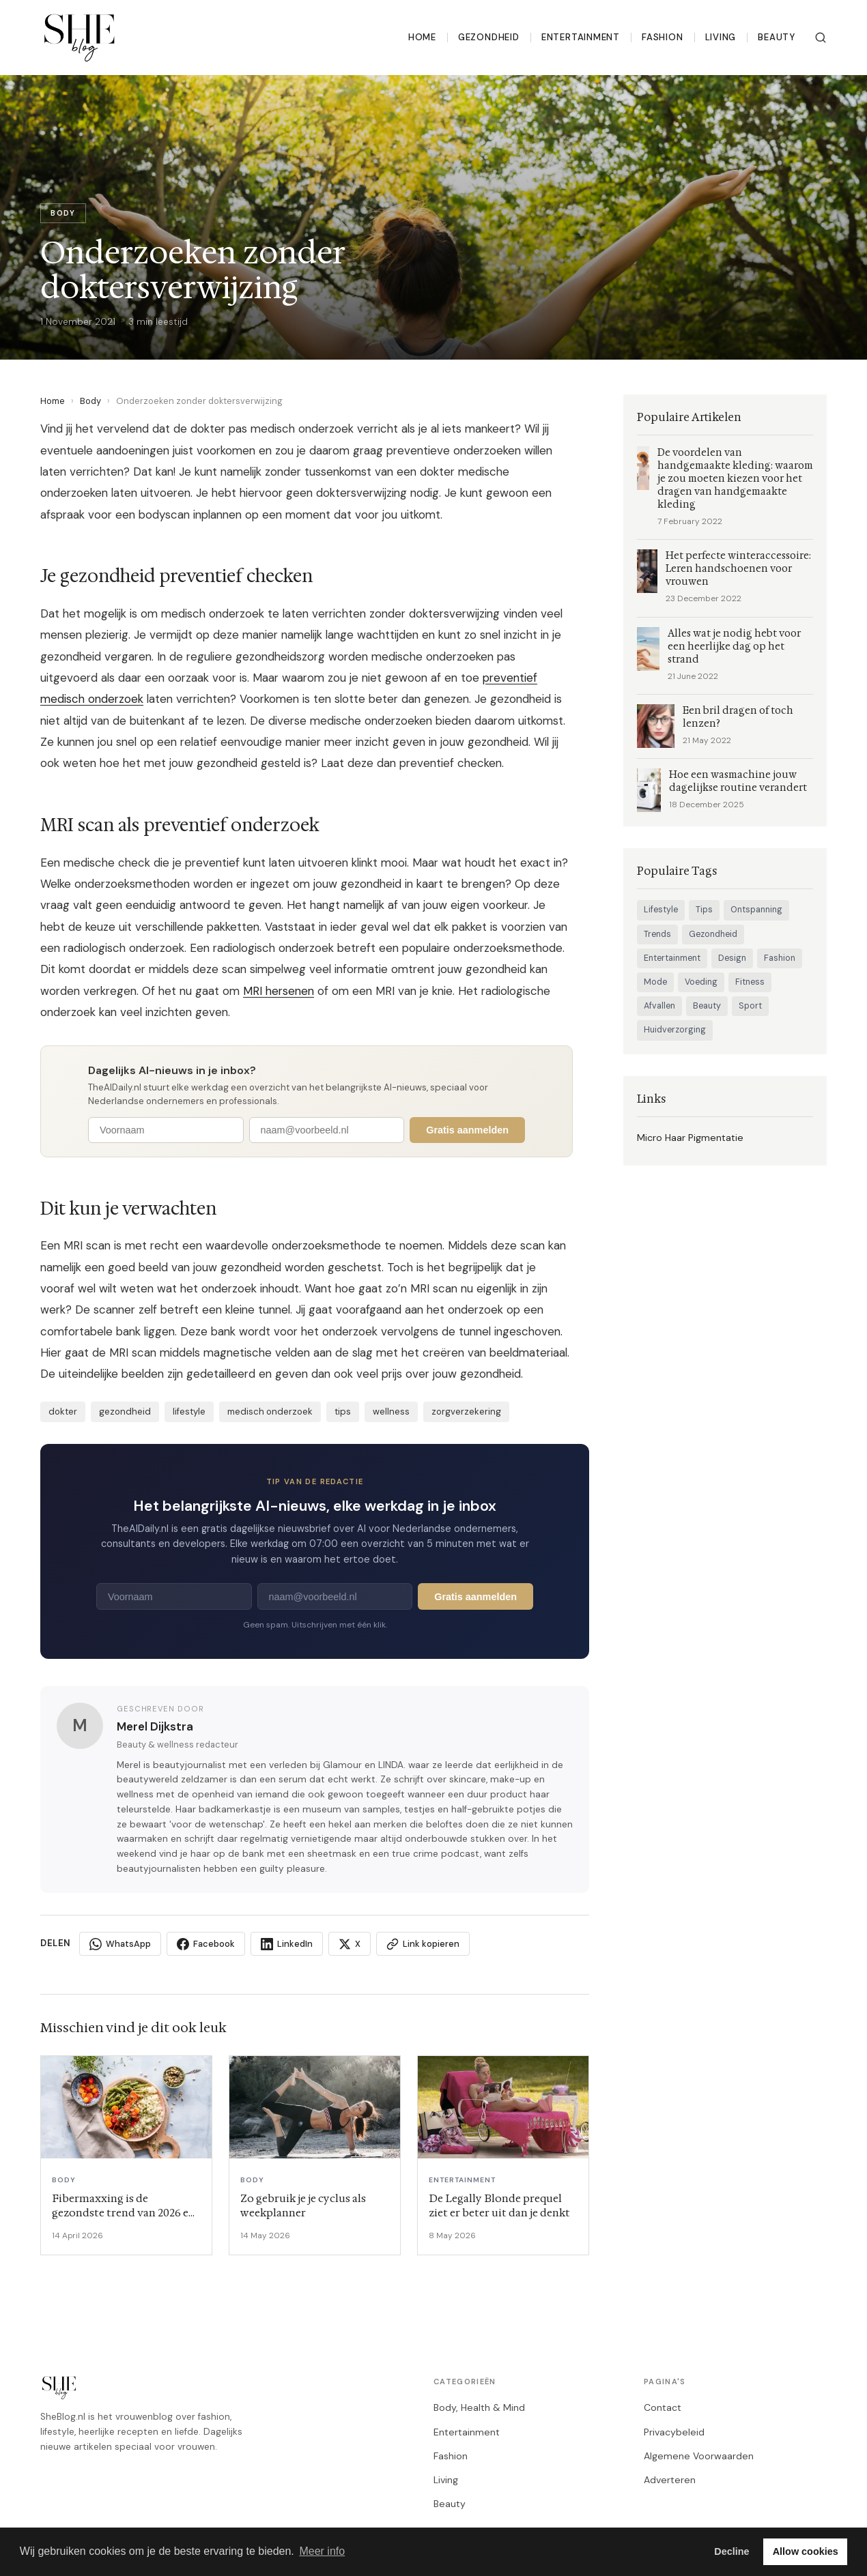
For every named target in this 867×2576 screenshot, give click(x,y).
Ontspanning (756, 909)
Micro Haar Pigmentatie (690, 1137)
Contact (662, 2407)
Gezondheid (489, 37)
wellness (391, 1411)
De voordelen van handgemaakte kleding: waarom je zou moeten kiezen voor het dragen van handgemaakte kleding (735, 478)
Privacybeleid (674, 2432)
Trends (657, 934)
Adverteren (670, 2480)
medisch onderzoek (270, 1411)
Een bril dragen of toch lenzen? (738, 717)
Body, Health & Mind (479, 2407)
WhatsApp (120, 1944)
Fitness (750, 981)
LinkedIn (287, 1944)
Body (90, 401)
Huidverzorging (675, 1029)
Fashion (662, 37)
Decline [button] (731, 2551)
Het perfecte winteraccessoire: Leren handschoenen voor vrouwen (738, 568)
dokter (62, 1411)
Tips (704, 909)
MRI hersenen (278, 990)
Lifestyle (661, 909)
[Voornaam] (166, 1130)
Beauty (776, 37)
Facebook (206, 1944)
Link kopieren (422, 1944)
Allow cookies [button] (805, 2551)
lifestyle (189, 1411)
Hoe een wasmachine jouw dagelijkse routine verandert (738, 781)
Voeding (701, 981)
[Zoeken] (820, 37)
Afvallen (659, 1005)
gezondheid (125, 1411)
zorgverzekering (466, 1411)
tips (343, 1411)
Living (721, 37)
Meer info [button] (322, 2551)
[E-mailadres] (327, 1130)
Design (732, 958)
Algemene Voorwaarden (699, 2456)
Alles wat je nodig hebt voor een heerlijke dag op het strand (734, 646)
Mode (655, 981)
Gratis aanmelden (467, 1130)
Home (422, 37)
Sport (750, 1005)
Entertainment (580, 37)
